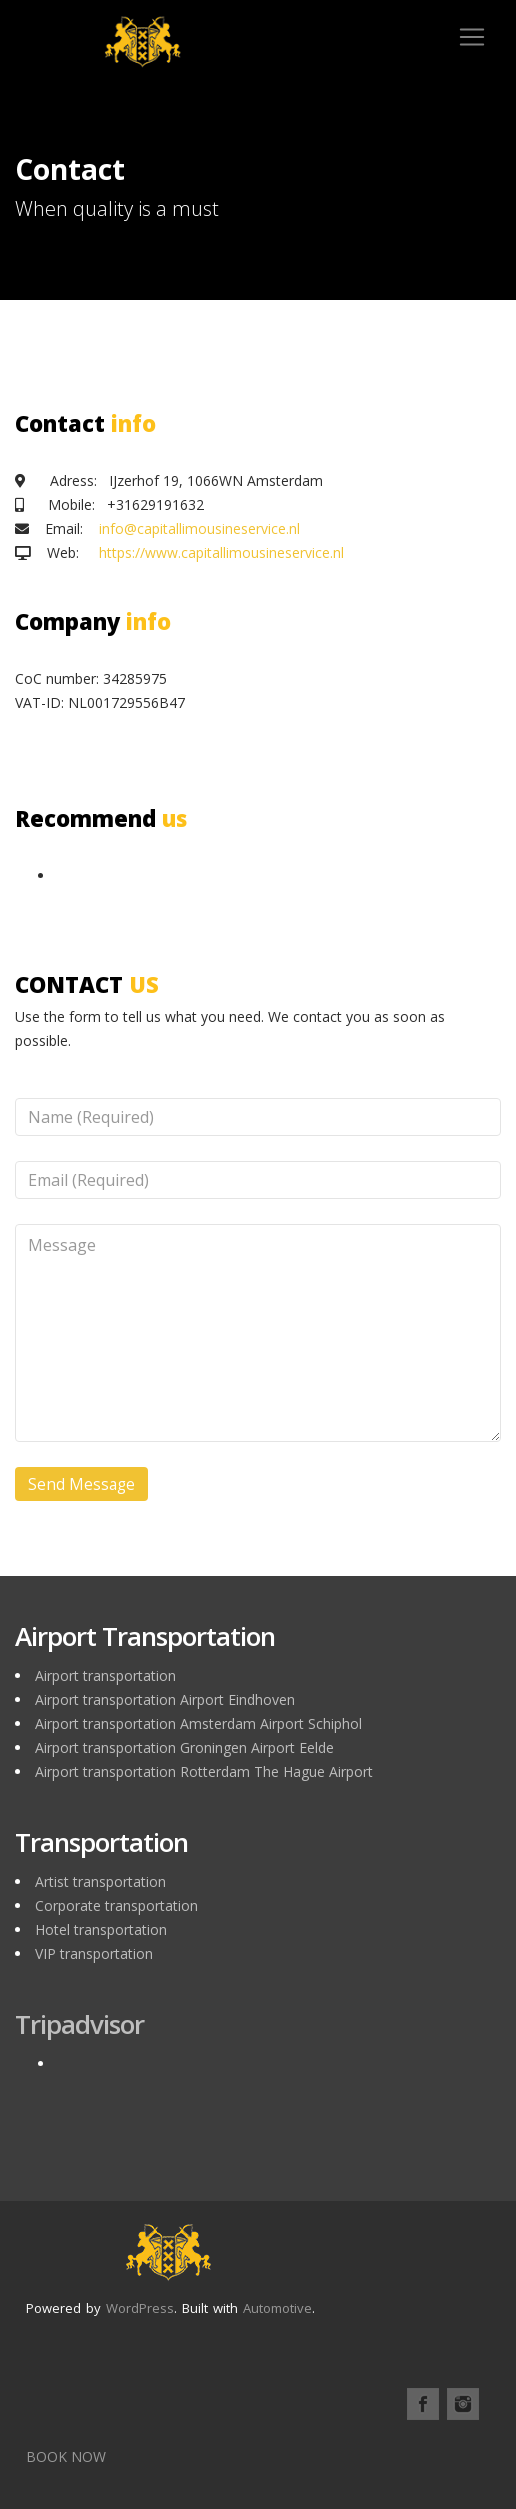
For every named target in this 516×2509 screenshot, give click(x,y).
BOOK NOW (66, 2456)
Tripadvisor (79, 2024)
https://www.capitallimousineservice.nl (221, 552)
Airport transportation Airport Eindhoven (165, 1699)
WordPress (140, 2308)
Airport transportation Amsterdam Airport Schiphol (198, 1723)
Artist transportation (100, 1881)
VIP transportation (94, 1953)
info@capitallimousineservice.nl (199, 528)
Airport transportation (105, 1675)
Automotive (277, 2308)
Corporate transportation (116, 1905)
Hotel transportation (101, 1929)
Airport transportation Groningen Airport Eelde (184, 1747)
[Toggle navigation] (472, 37)
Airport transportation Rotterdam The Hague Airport (204, 1771)
